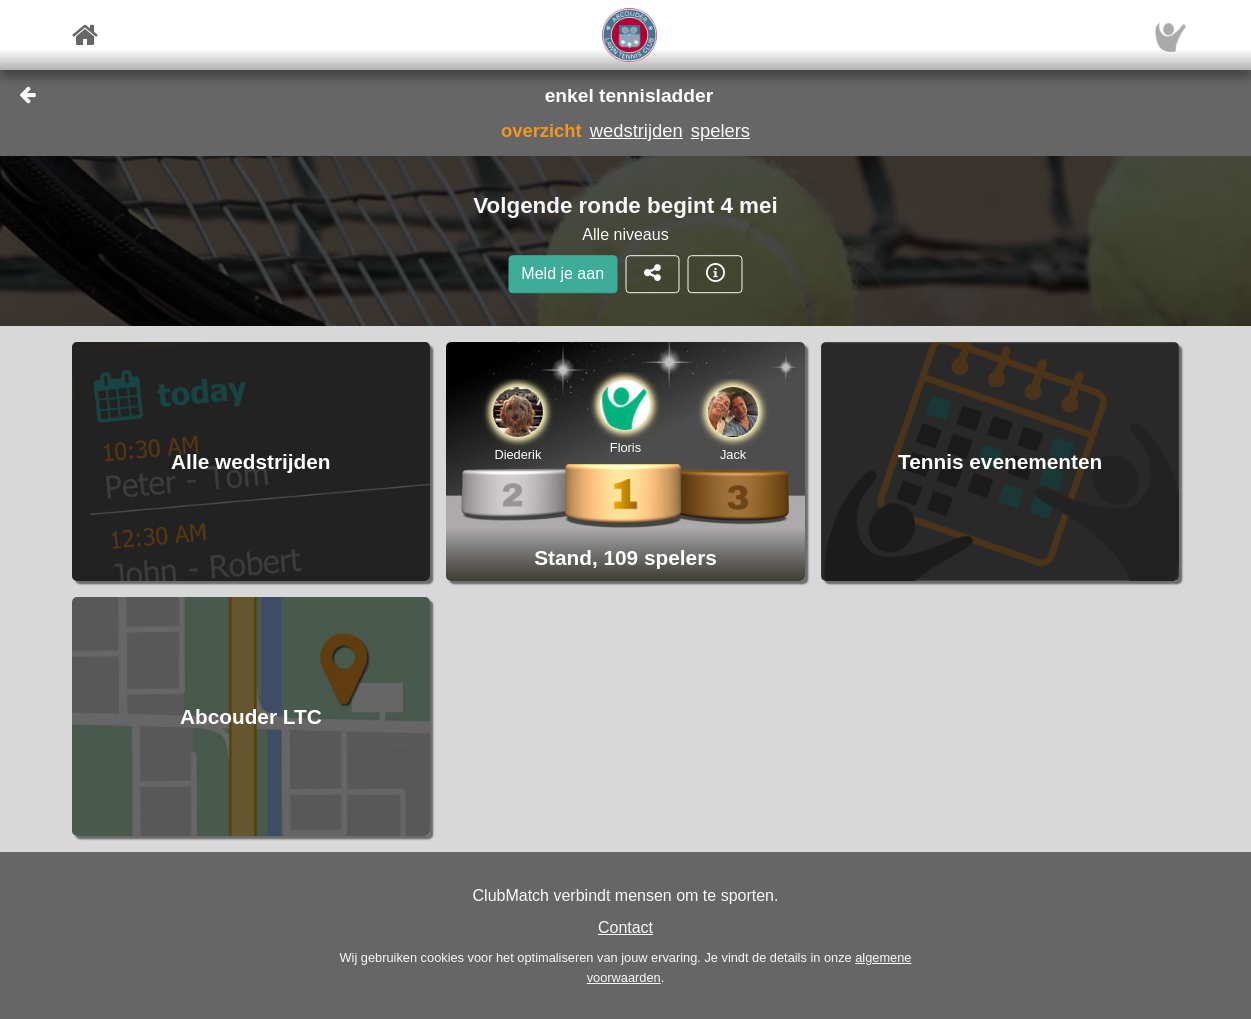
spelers (720, 130)
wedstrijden (636, 130)
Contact (625, 927)
